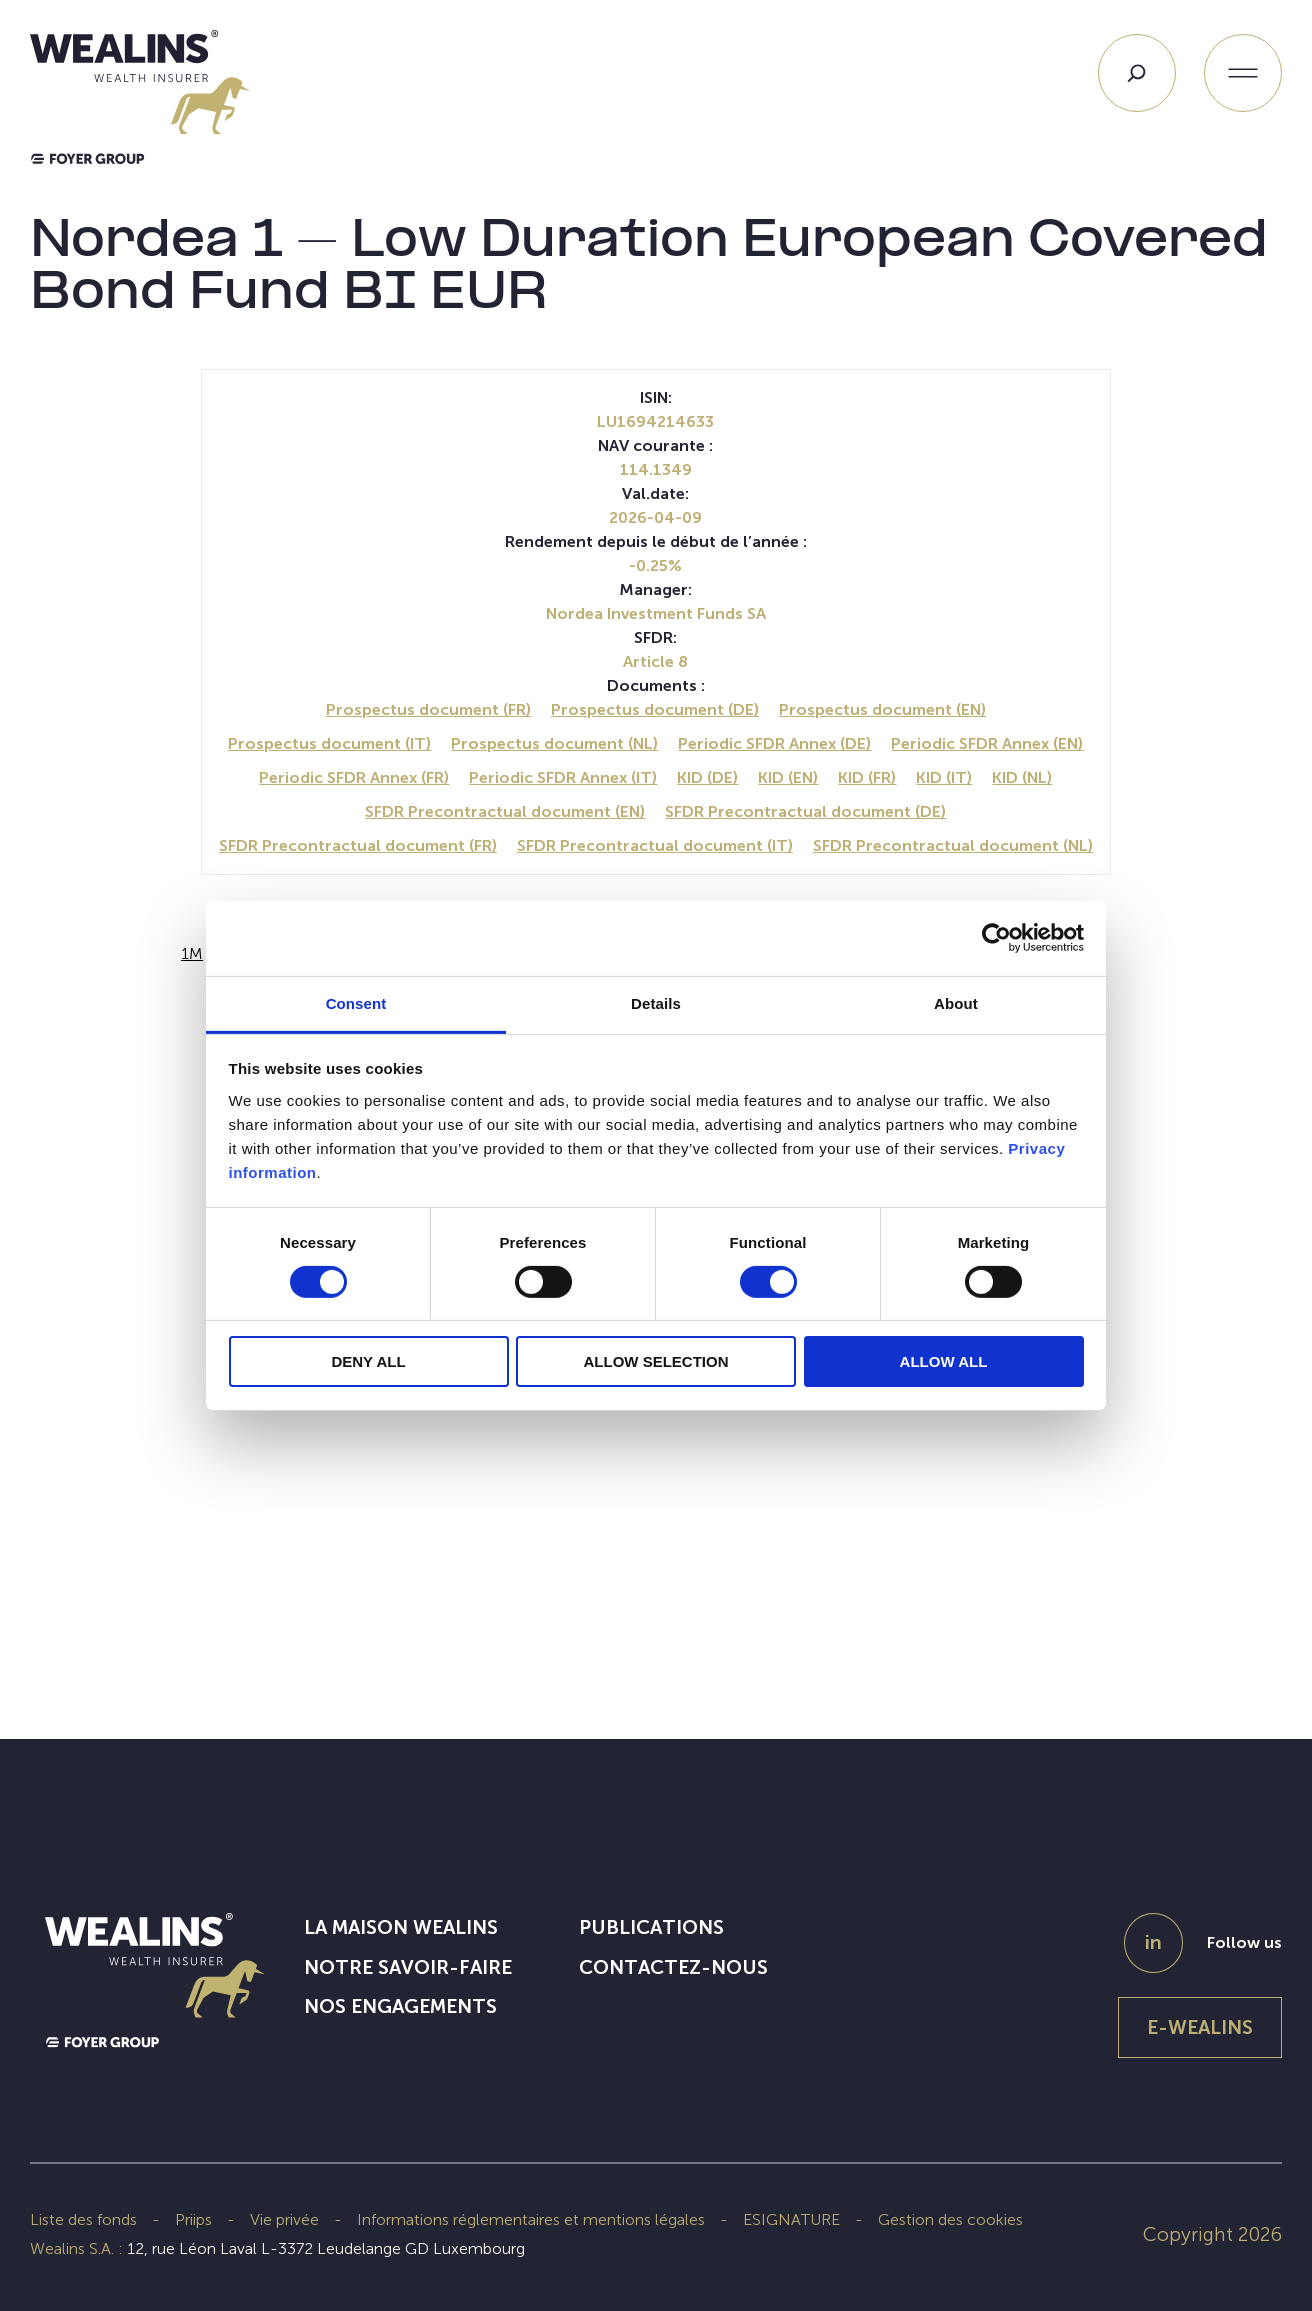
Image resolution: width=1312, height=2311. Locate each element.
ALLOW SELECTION (656, 1361)
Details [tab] (656, 1002)
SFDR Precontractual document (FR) (358, 845)
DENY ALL (368, 1361)
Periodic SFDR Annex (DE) (774, 743)
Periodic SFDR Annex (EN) (987, 743)
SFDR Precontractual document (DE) (805, 811)
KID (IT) (944, 777)
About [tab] (956, 1002)
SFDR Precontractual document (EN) (505, 811)
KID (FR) (867, 777)
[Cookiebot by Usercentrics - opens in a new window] (996, 938)
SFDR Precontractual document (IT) (655, 845)
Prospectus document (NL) (554, 743)
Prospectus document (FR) (428, 709)
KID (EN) (788, 777)
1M (192, 953)
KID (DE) (707, 777)
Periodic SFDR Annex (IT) (563, 777)
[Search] (1137, 73)
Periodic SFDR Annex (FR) (354, 777)
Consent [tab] (356, 1002)
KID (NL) (1022, 777)
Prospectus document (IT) (329, 743)
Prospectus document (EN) (882, 709)
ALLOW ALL (944, 1361)
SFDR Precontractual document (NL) (953, 845)
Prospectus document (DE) (655, 709)
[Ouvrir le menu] (1243, 73)
